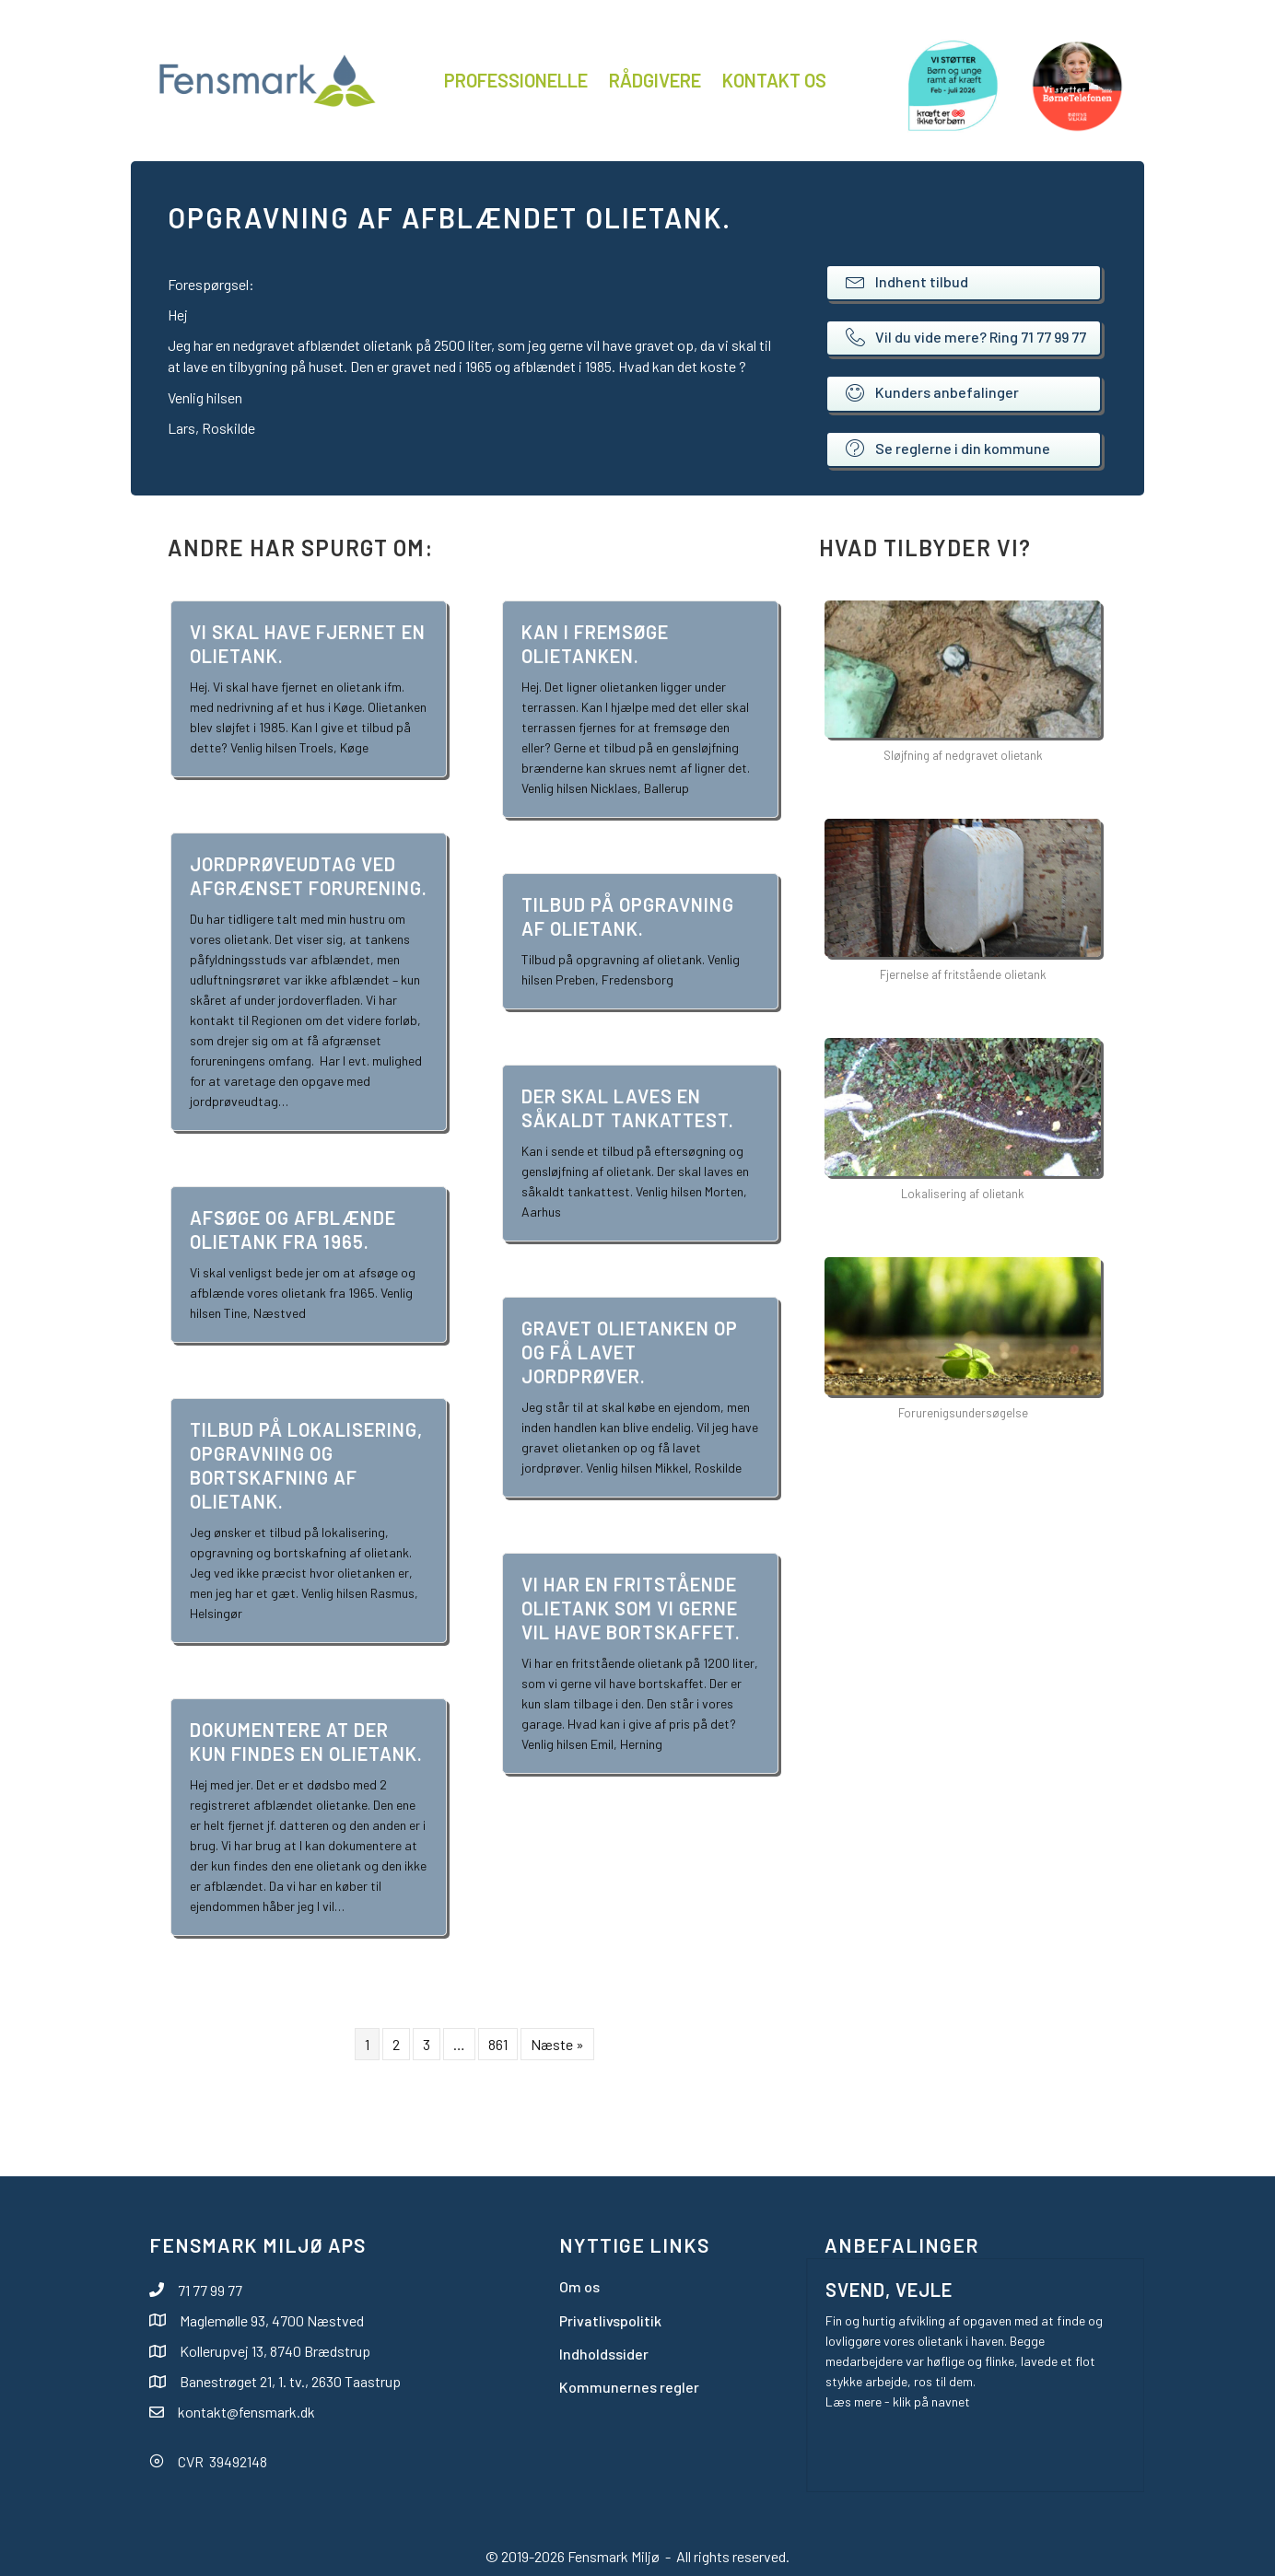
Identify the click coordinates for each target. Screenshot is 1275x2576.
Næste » (557, 2044)
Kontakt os (774, 80)
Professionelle (516, 80)
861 (498, 2044)
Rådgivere (655, 80)
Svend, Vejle (889, 2290)
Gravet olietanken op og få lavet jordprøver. (629, 1352)
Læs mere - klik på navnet (897, 2401)
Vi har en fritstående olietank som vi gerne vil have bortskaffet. (631, 1608)
